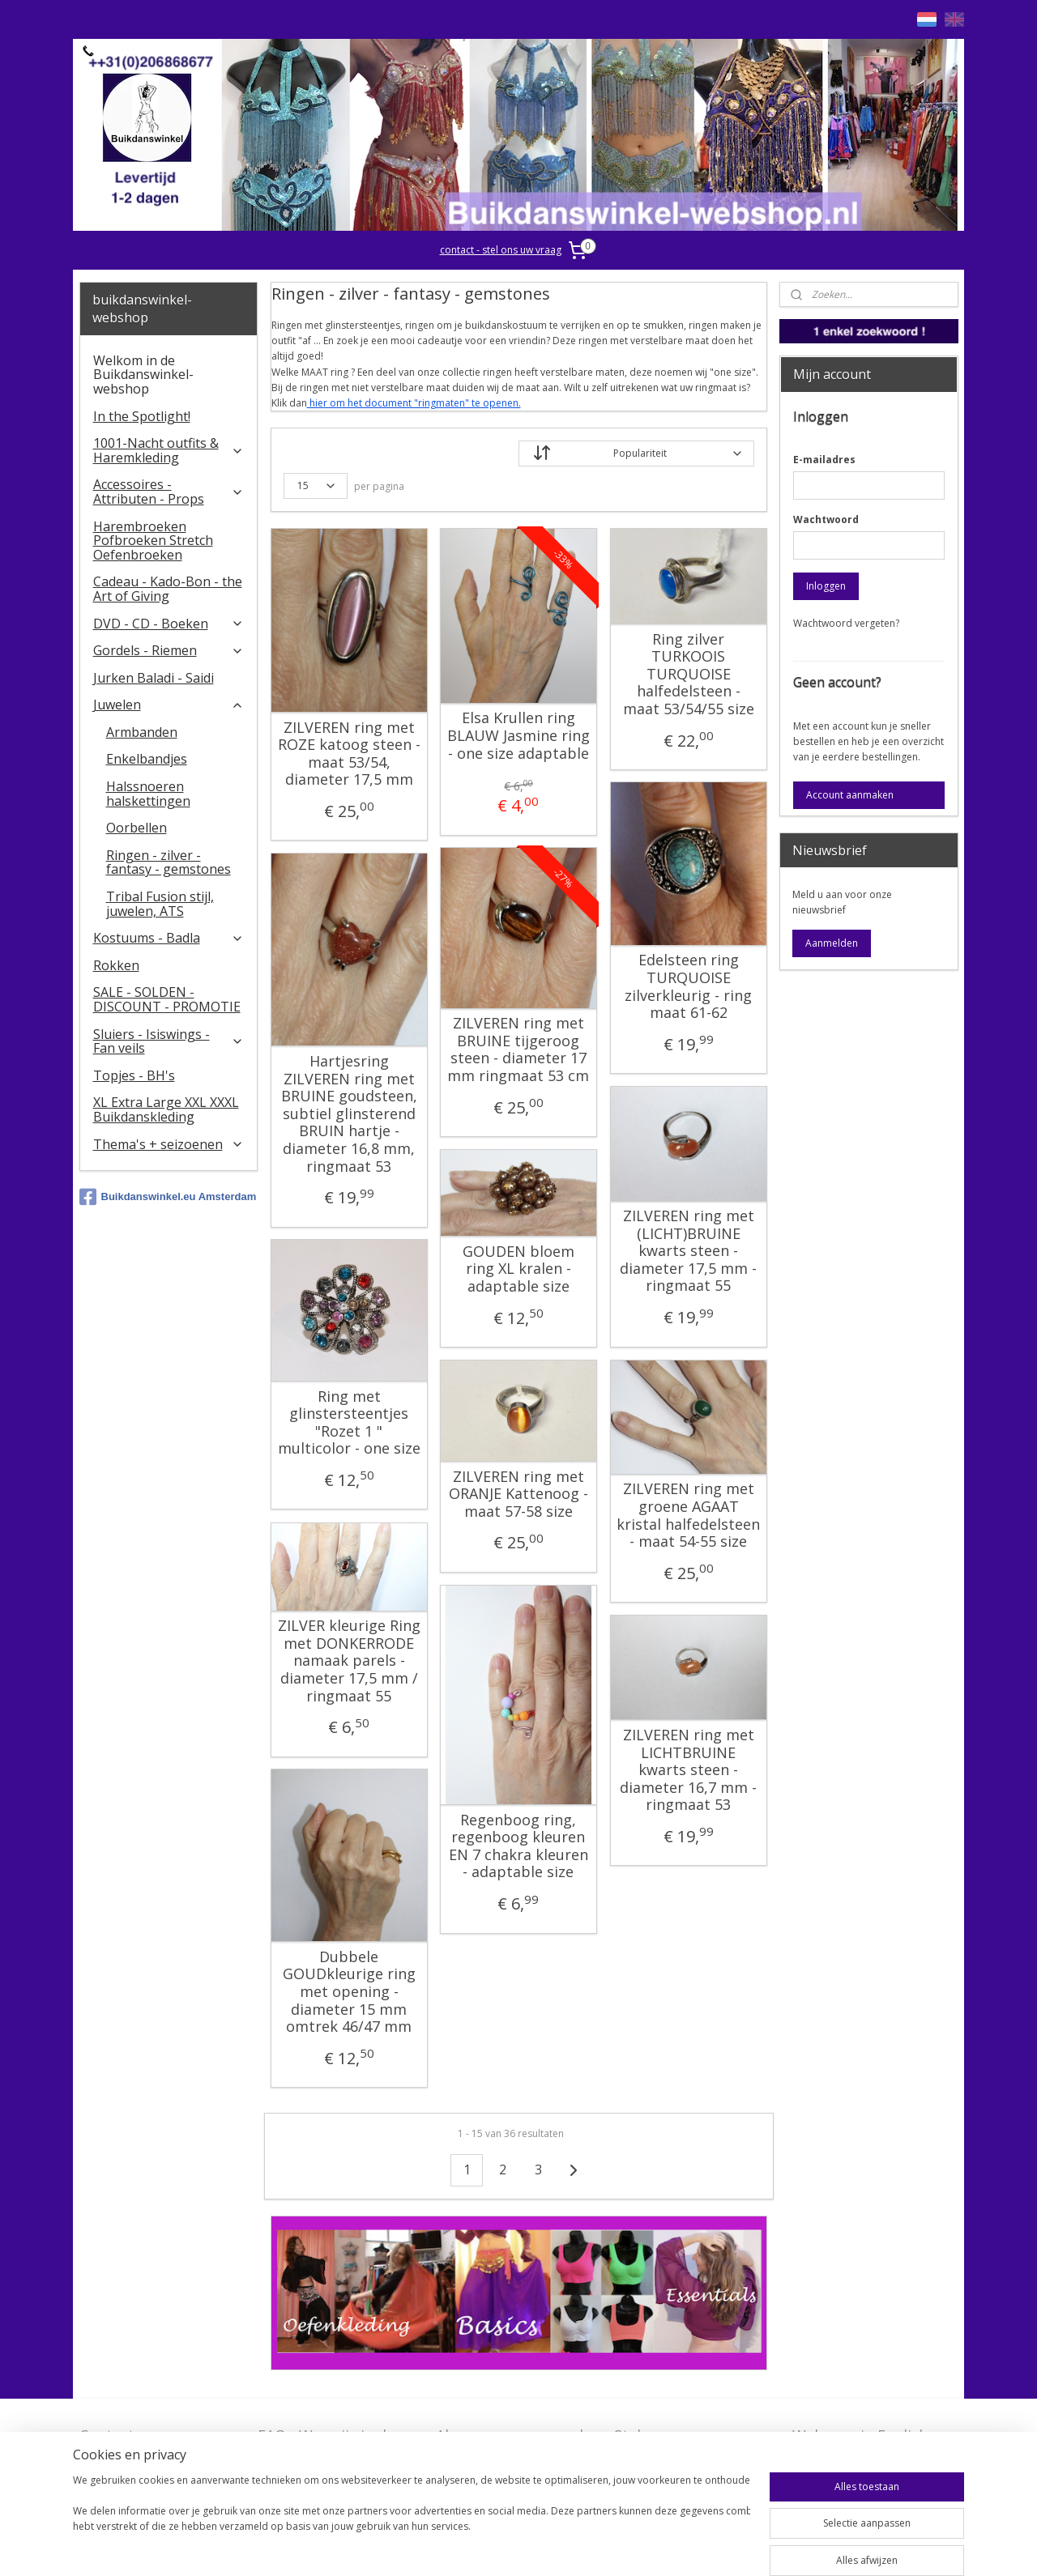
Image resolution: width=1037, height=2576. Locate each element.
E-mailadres (824, 459)
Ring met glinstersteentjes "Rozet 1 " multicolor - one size (348, 1423)
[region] (411, 2521)
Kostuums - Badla (169, 938)
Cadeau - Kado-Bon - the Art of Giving (167, 589)
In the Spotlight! (141, 416)
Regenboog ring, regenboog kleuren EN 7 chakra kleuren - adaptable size (517, 1846)
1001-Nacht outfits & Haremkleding (169, 450)
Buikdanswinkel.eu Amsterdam (168, 1197)
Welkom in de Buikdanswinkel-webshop (143, 374)
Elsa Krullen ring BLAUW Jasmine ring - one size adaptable (517, 735)
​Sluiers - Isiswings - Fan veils (169, 1041)
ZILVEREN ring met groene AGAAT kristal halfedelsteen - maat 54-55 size (688, 1515)
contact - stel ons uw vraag (500, 250)
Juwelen (169, 704)
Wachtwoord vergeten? (846, 623)
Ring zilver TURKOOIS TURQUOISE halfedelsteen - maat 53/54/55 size (687, 674)
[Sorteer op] (636, 453)
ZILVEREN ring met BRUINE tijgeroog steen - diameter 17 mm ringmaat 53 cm (518, 1049)
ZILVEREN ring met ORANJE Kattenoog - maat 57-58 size (517, 1494)
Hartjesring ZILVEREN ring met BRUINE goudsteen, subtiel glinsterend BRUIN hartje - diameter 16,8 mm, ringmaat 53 (348, 1114)
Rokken (116, 965)
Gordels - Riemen (169, 650)
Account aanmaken (850, 795)
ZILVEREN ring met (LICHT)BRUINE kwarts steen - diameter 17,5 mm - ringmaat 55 (688, 1251)
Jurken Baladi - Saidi (153, 678)
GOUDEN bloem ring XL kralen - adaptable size (518, 1269)
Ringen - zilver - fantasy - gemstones (168, 862)
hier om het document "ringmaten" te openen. (413, 403)
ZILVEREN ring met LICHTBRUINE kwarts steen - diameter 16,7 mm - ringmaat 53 (688, 1770)
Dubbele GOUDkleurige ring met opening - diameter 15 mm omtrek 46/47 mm (348, 1992)
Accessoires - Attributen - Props (169, 491)
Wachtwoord (826, 519)
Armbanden (141, 732)
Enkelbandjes (146, 759)
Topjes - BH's (134, 1075)
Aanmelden (831, 943)
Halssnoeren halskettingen (148, 793)
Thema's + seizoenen (169, 1144)
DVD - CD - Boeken (169, 623)
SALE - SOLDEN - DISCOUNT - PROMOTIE (167, 999)
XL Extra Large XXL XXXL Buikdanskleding (166, 1109)
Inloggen (826, 586)
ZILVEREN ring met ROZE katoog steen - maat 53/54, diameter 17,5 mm (348, 754)
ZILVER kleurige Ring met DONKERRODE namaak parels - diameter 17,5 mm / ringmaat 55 (348, 1661)
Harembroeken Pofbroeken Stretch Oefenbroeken (153, 540)
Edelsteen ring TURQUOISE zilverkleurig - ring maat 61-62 (688, 986)
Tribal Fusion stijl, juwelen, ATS (160, 904)
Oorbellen (136, 828)
